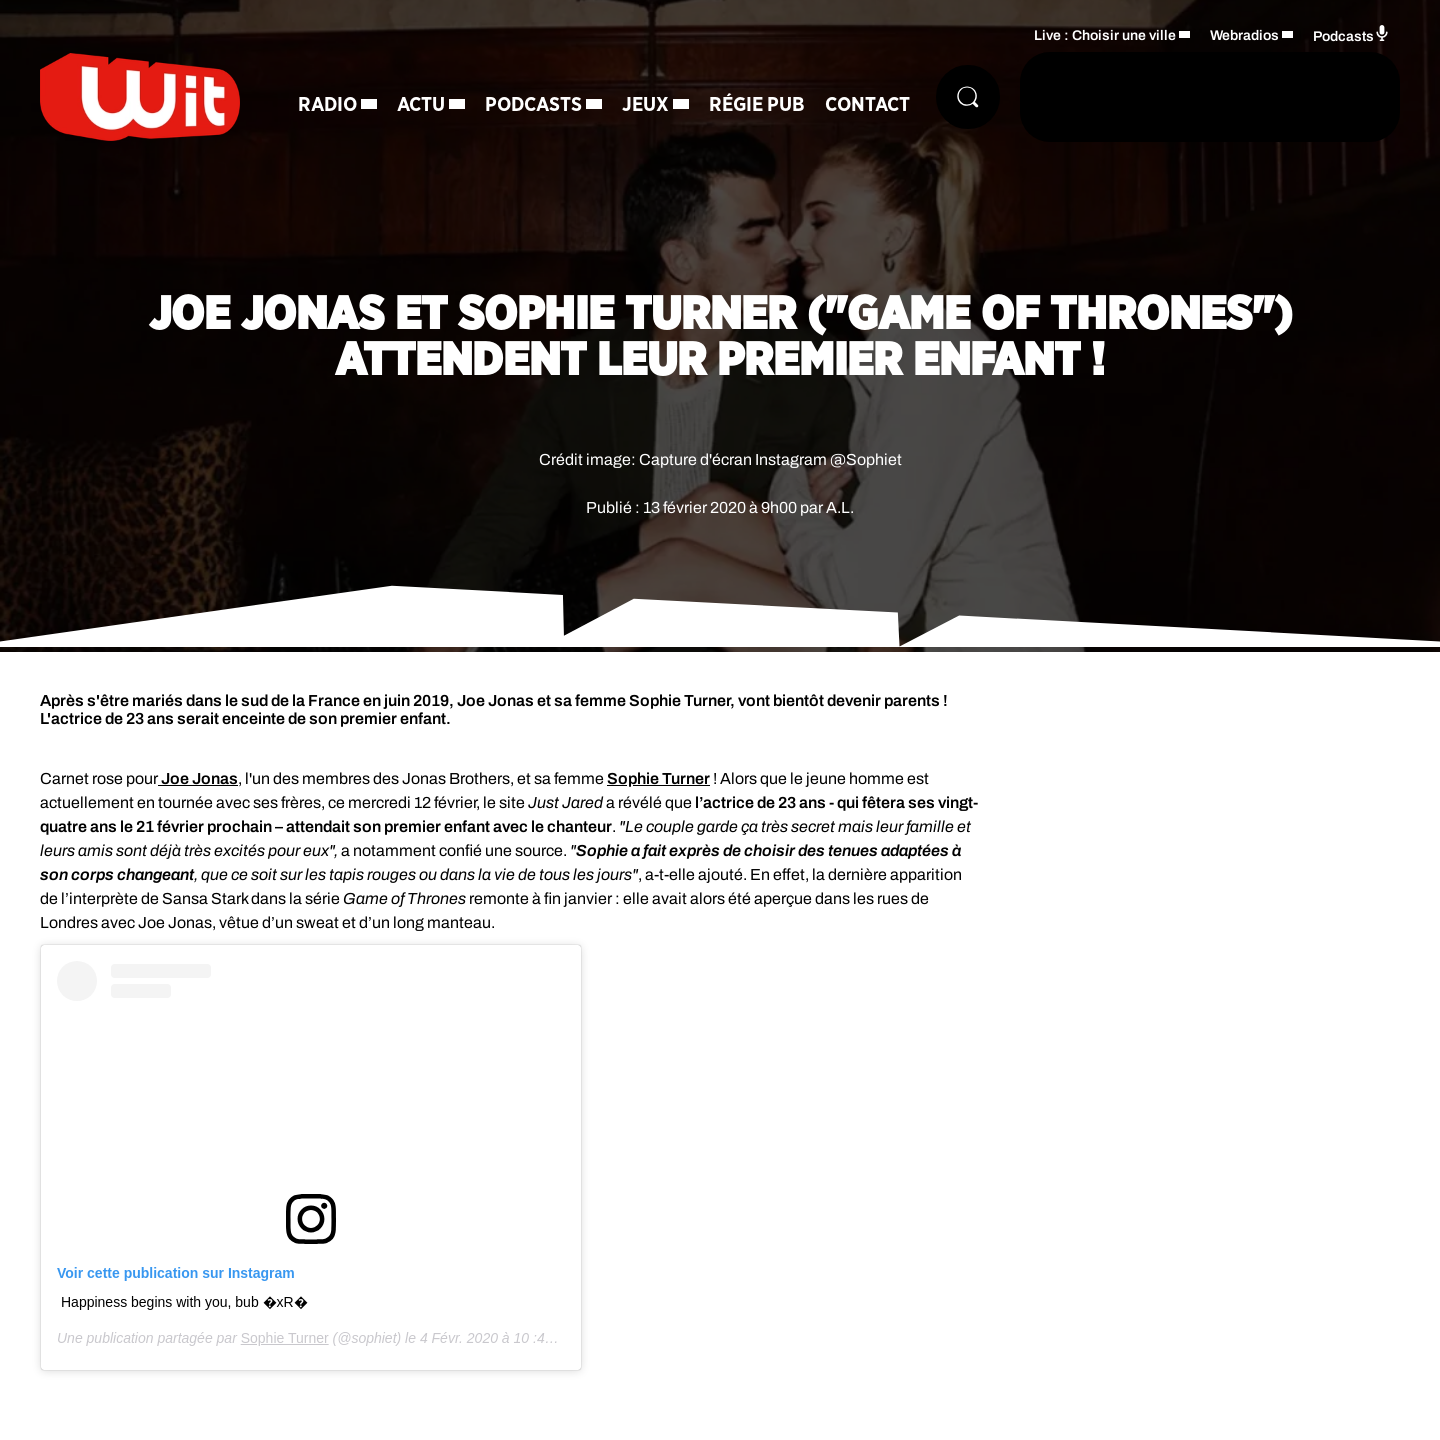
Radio (327, 105)
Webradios (1244, 35)
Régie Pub (757, 105)
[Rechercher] (968, 97)
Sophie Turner (658, 778)
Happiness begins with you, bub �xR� (184, 1302)
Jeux (645, 105)
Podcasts (533, 105)
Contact (867, 105)
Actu (421, 105)
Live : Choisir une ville (1105, 35)
